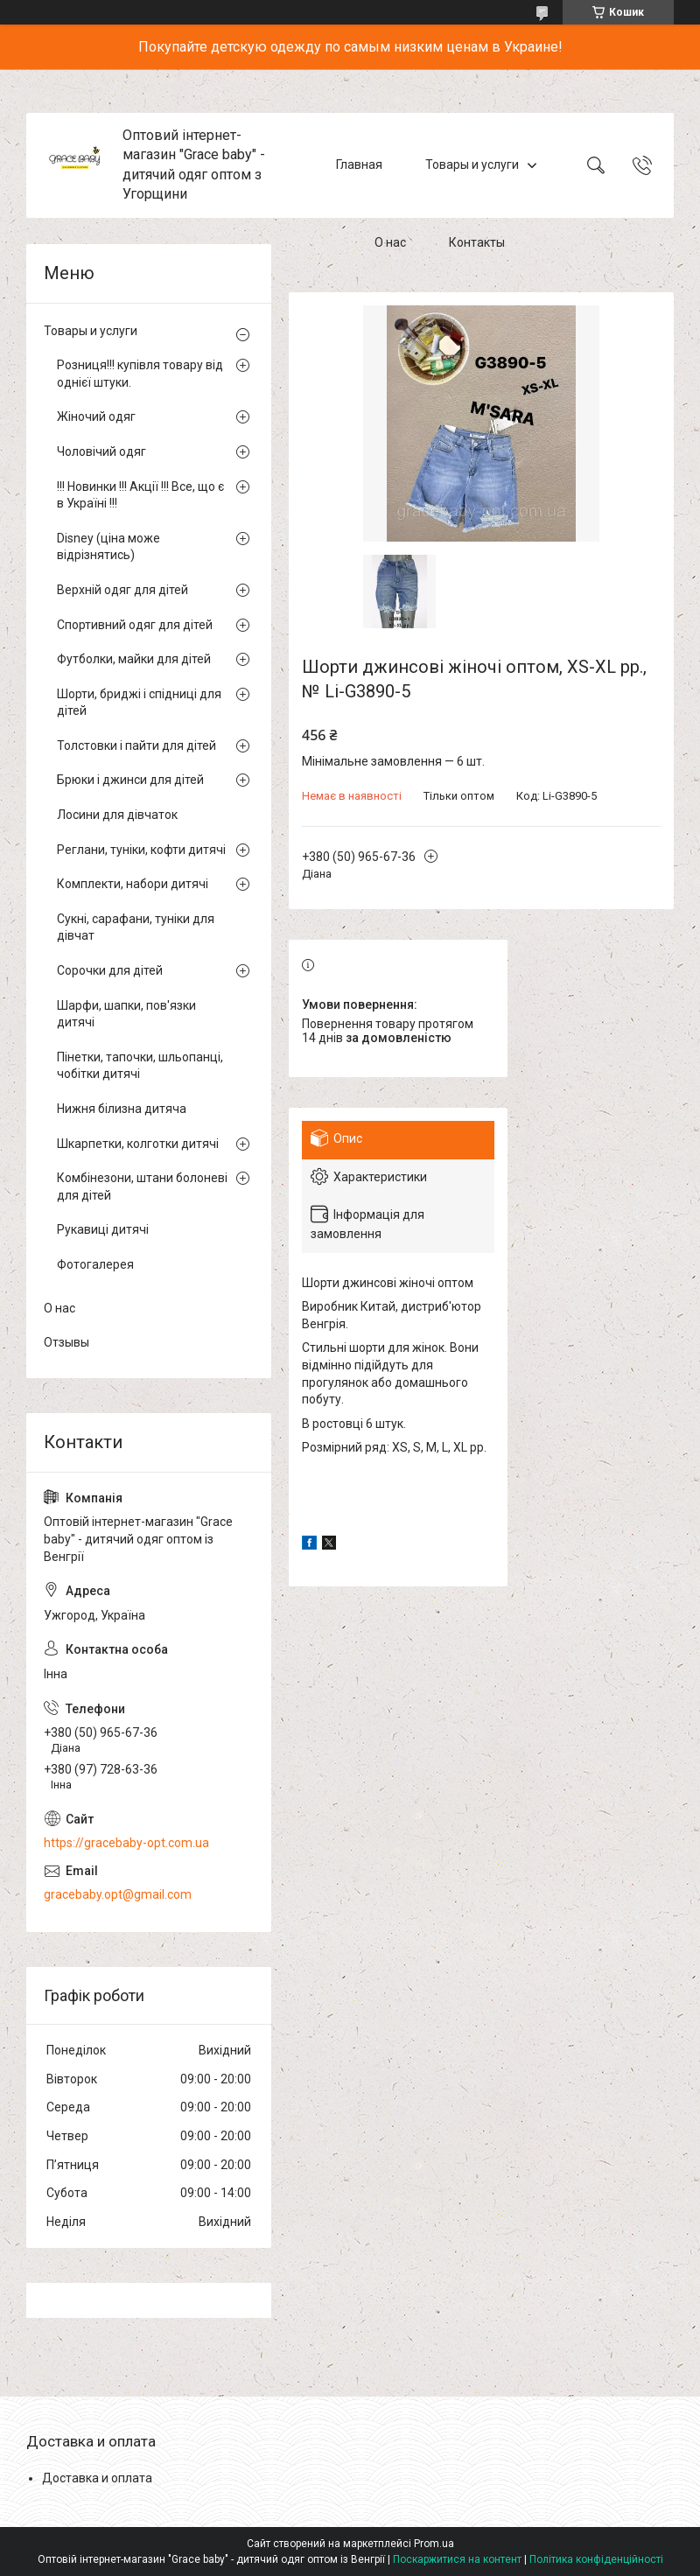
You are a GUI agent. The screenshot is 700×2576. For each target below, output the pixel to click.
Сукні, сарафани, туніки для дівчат (135, 927)
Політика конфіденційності (596, 2559)
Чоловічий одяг (101, 451)
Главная (359, 165)
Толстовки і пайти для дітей (136, 745)
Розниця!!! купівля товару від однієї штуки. (140, 373)
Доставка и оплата (97, 2478)
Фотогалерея (95, 1264)
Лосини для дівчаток (117, 815)
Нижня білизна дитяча (121, 1109)
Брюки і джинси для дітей (130, 780)
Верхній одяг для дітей (122, 590)
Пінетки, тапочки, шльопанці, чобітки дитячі (140, 1066)
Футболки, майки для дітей (134, 659)
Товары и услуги (472, 165)
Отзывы (66, 1342)
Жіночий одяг (96, 417)
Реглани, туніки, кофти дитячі (141, 850)
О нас (390, 243)
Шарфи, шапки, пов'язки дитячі (126, 1014)
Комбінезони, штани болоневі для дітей (142, 1186)
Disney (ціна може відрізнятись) (108, 547)
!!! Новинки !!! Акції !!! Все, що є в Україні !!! (140, 495)
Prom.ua (434, 2544)
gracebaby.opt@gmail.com (118, 1894)
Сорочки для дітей (110, 970)
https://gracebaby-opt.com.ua (126, 1843)
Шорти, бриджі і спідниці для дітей (139, 702)
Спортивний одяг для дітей (135, 625)
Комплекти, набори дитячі (132, 884)
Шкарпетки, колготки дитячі (138, 1144)
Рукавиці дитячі (103, 1229)
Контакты (477, 243)
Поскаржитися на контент (457, 2559)
